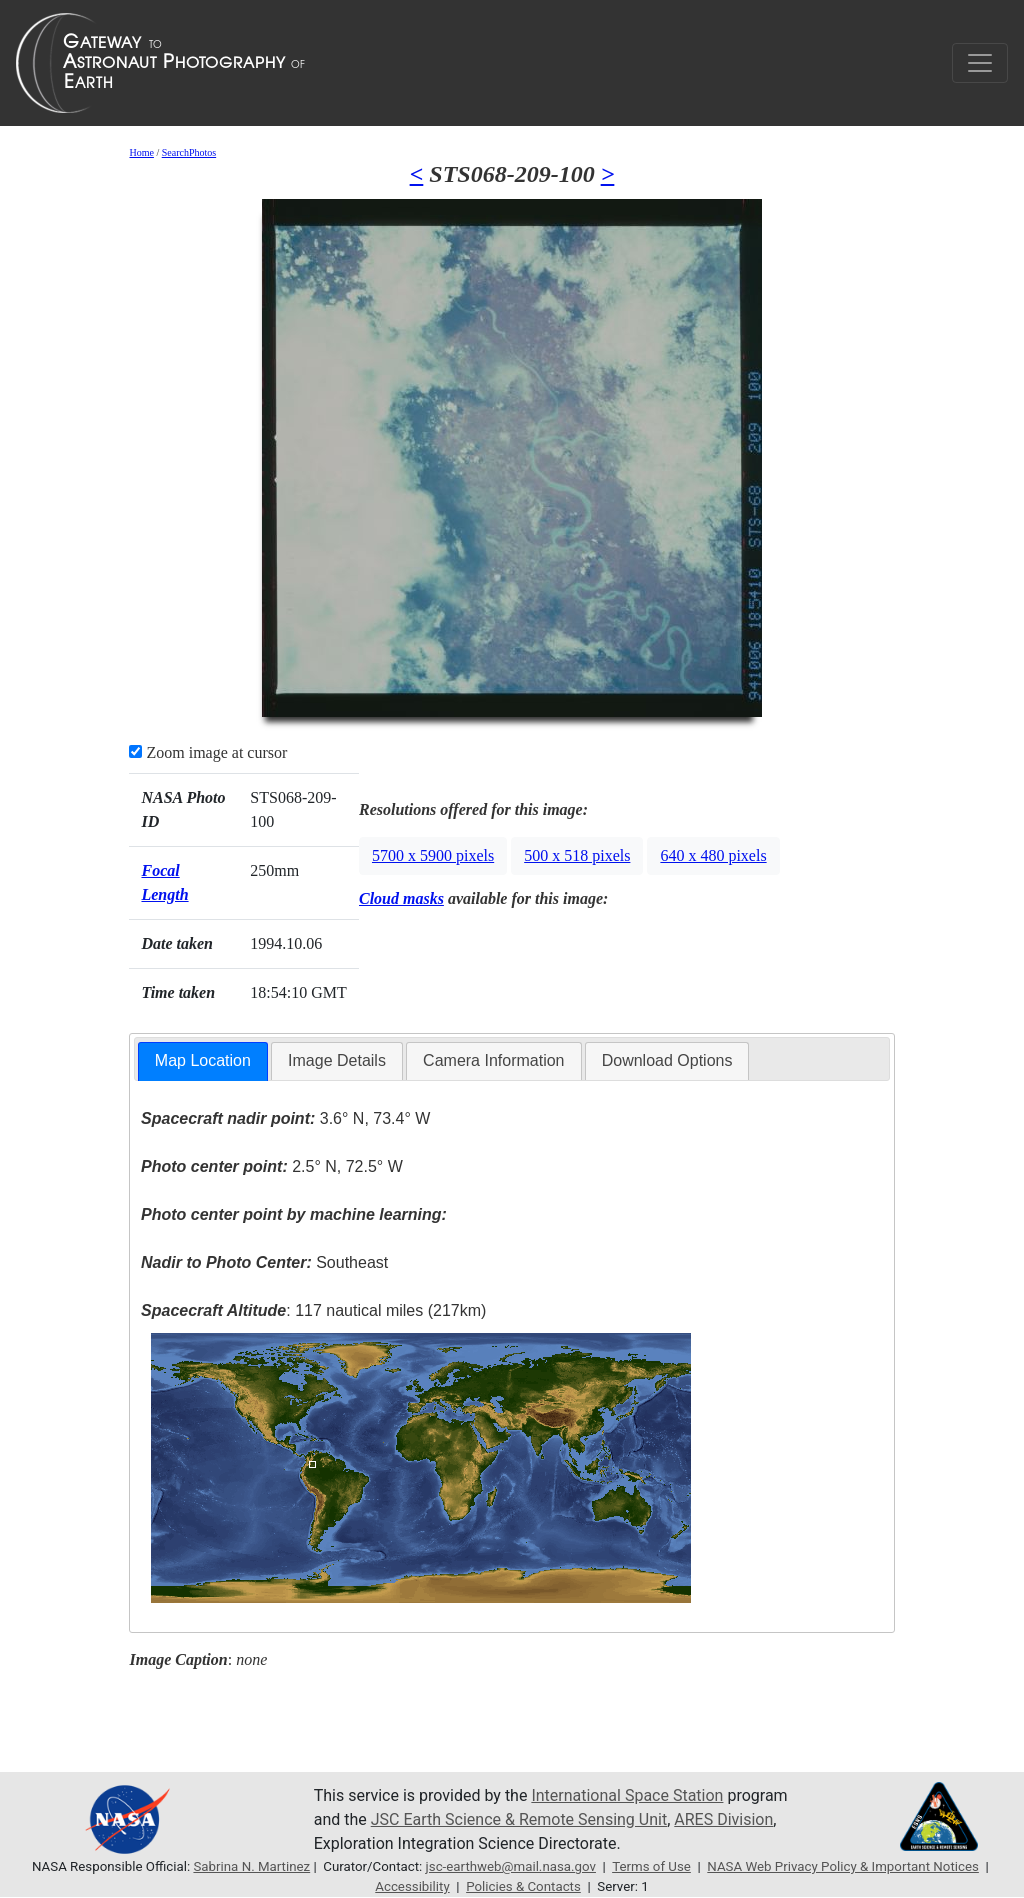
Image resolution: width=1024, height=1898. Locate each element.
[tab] (203, 1061)
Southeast (264, 1262)
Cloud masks (401, 898)
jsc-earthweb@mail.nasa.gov (511, 1866)
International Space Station (627, 1795)
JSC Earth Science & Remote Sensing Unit (519, 1819)
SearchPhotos (189, 152)
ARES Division (723, 1819)
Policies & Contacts (523, 1886)
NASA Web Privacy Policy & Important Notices (843, 1866)
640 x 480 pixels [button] (713, 855)
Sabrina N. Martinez (251, 1866)
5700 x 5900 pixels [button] (433, 855)
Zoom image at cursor (208, 752)
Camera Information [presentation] (493, 1060)
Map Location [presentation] (203, 1060)
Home (141, 152)
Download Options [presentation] (667, 1060)
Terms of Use (651, 1866)
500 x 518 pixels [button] (577, 855)
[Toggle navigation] (980, 63)
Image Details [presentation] (337, 1060)
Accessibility (412, 1886)
